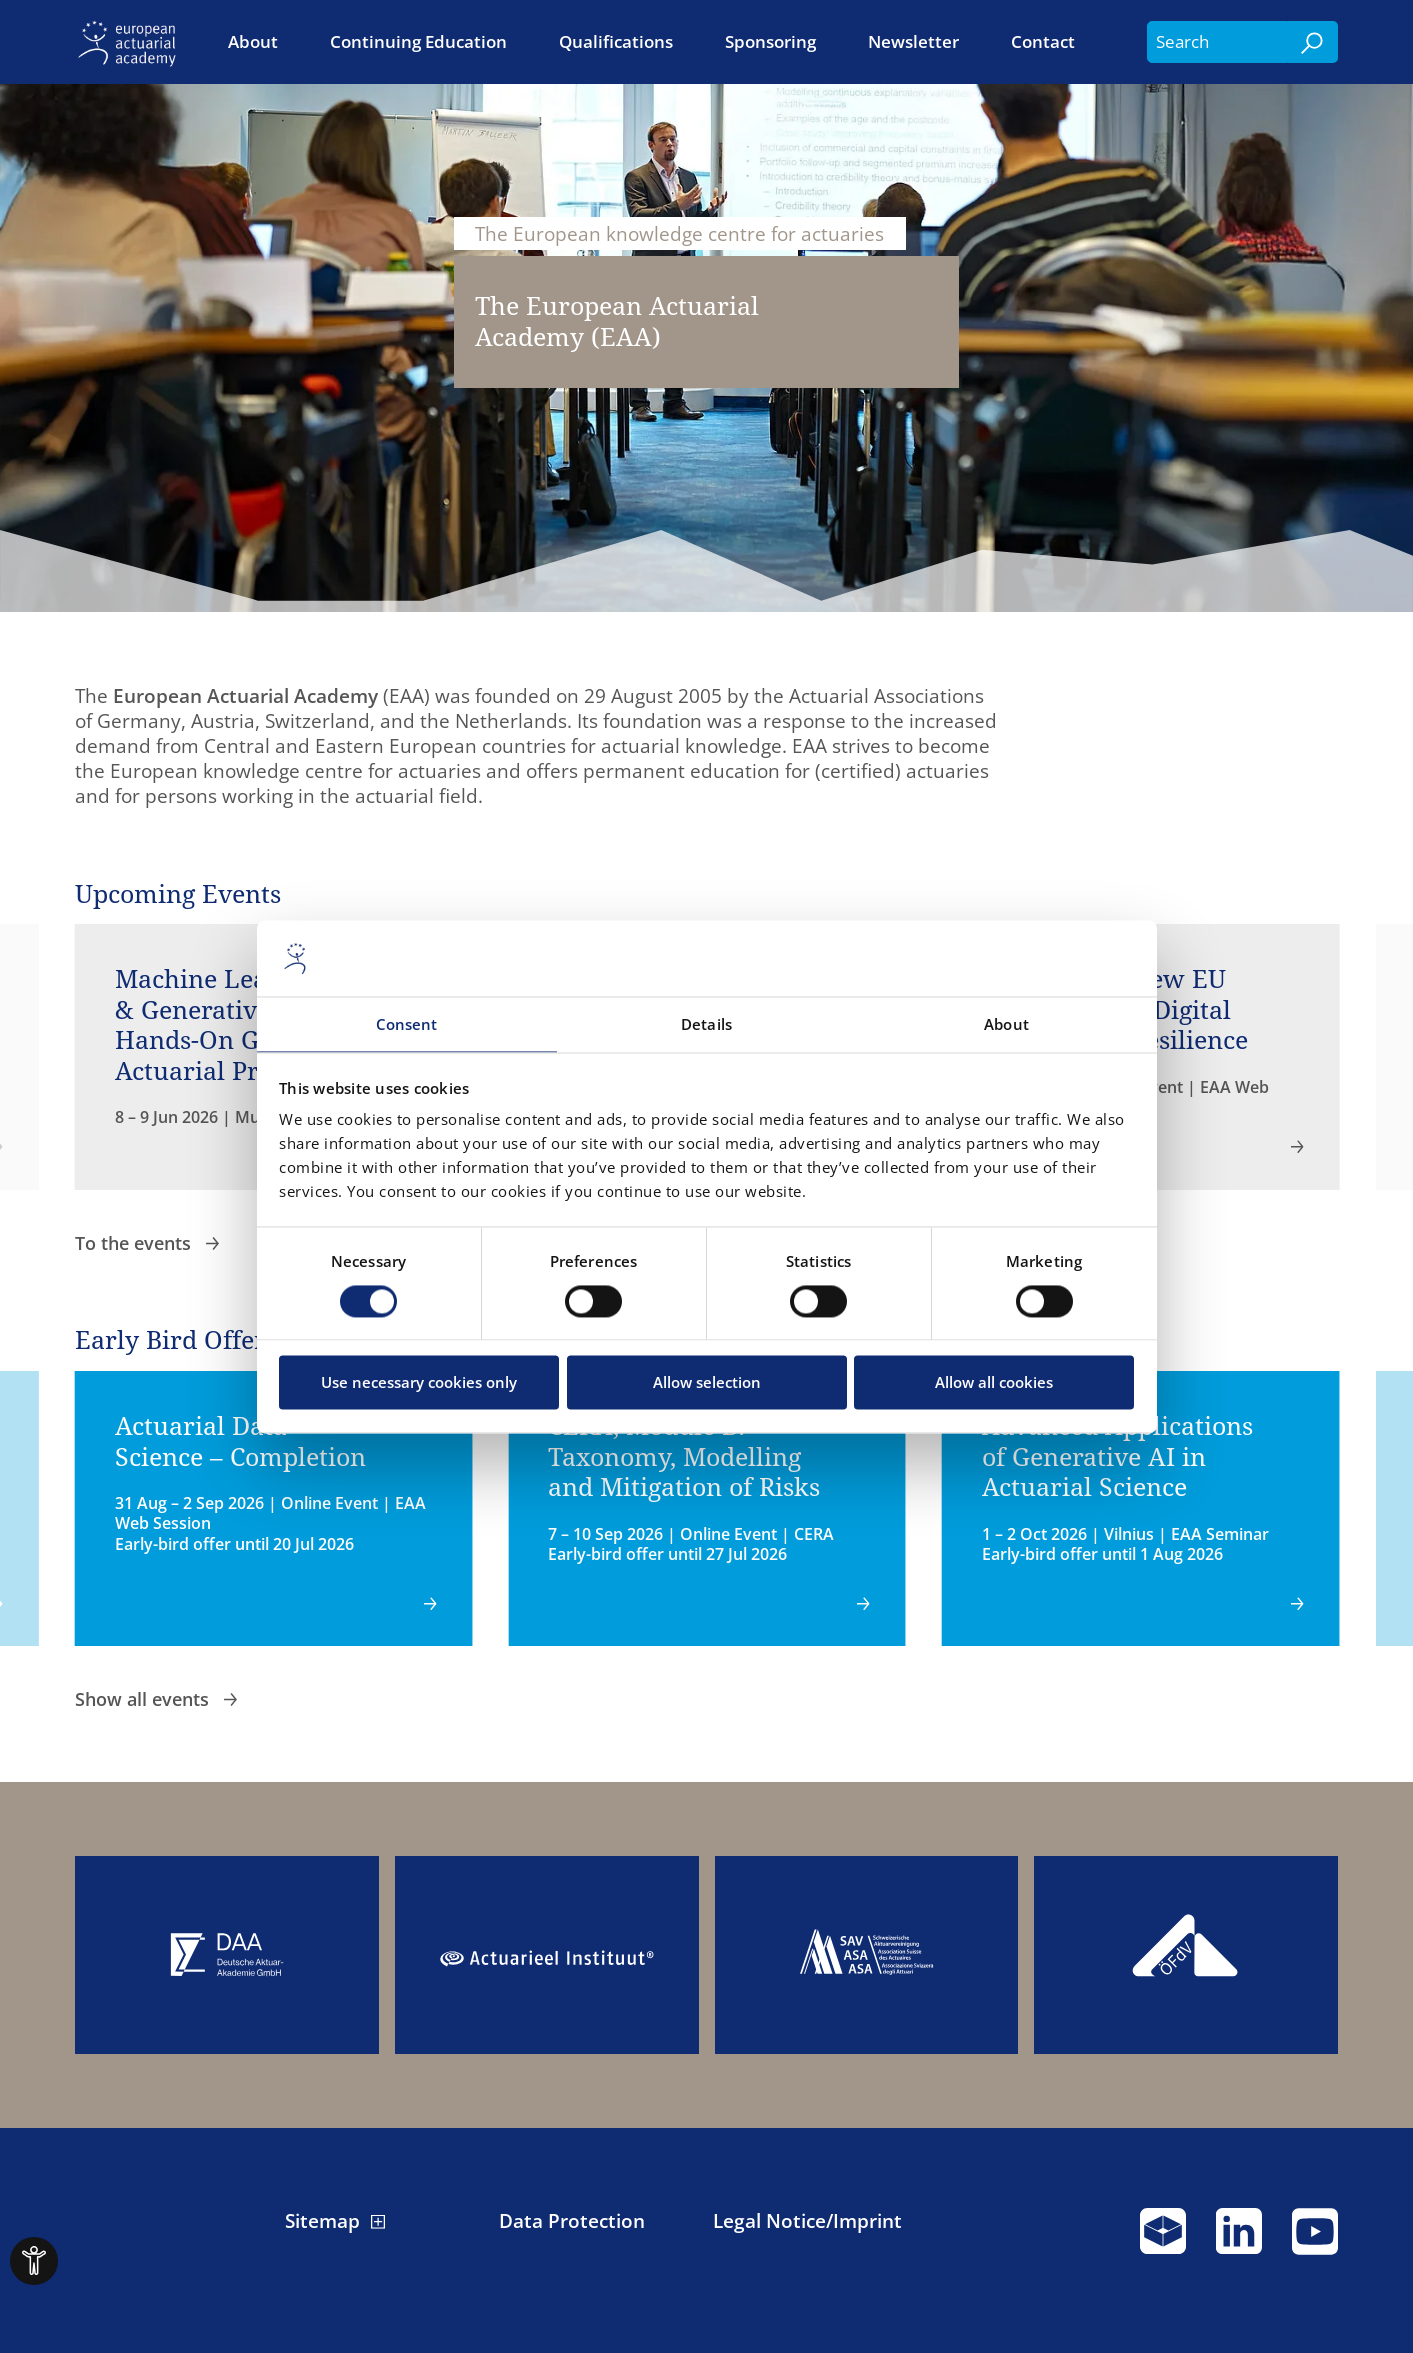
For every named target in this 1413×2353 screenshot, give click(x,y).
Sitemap (322, 2220)
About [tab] (1006, 1025)
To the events (135, 1242)
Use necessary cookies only (419, 1383)
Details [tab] (706, 1025)
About (253, 42)
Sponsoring (770, 42)
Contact (1043, 42)
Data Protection (572, 2220)
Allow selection (707, 1383)
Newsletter (913, 42)
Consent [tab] (407, 1025)
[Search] (1313, 42)
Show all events (144, 1698)
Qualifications (616, 42)
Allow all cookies (994, 1383)
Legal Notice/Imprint (807, 2220)
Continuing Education (418, 42)
